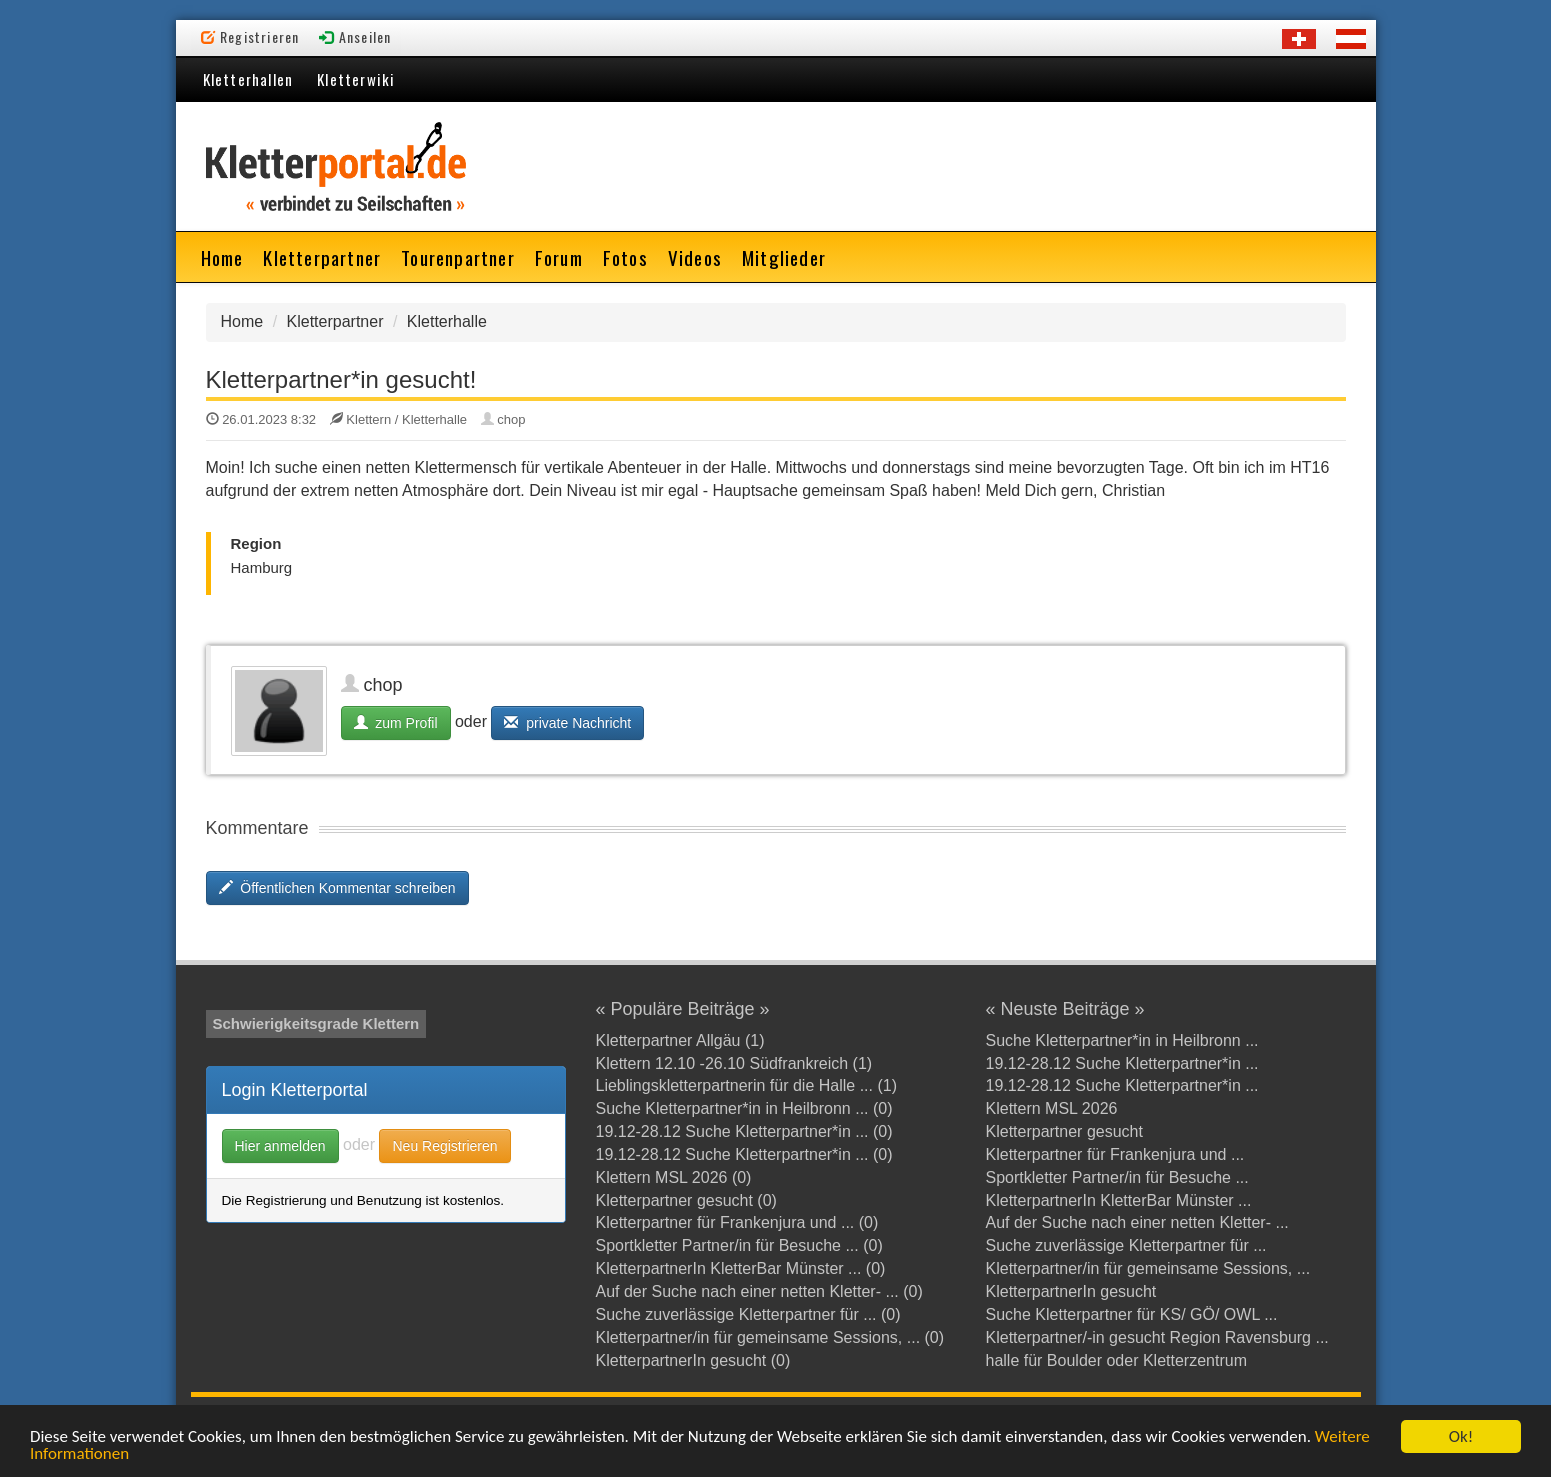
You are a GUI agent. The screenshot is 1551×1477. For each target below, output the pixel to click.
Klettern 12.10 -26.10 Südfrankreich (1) (734, 1063)
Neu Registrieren (444, 1146)
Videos (695, 257)
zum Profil (396, 723)
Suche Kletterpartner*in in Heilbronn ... (1122, 1040)
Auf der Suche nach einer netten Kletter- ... (1137, 1222)
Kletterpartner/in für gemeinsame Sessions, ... (1148, 1268)
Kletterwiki (356, 79)
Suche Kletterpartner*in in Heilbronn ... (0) (744, 1108)
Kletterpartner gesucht (1064, 1131)
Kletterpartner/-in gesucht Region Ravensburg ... (1157, 1337)
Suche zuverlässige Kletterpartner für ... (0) (748, 1314)
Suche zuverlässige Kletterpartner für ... (1126, 1245)
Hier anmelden (280, 1146)
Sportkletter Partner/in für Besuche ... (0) (739, 1245)
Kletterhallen (248, 79)
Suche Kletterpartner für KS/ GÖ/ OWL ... (1132, 1314)
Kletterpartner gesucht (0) (686, 1200)
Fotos (625, 257)
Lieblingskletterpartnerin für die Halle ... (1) (746, 1085)
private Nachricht (567, 723)
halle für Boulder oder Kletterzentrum (1116, 1360)
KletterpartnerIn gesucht (1071, 1291)
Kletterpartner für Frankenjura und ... (1115, 1154)
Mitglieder (784, 257)
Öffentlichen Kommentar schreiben (337, 888)
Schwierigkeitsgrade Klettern (316, 1023)
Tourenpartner (458, 257)
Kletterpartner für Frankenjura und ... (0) (737, 1222)
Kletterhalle (447, 321)
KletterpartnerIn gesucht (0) (693, 1360)
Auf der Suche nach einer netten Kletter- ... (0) (759, 1291)
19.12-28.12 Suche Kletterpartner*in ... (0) (744, 1131)
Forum (559, 257)
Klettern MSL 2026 (1052, 1108)
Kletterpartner (322, 257)
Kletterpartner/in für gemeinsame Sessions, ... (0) (770, 1337)
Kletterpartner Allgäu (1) (680, 1040)
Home (222, 257)
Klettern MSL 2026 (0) (674, 1177)
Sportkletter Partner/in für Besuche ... (1117, 1177)
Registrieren (250, 36)
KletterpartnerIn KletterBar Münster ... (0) (741, 1268)
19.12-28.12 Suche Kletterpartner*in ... (1122, 1063)
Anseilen (355, 36)
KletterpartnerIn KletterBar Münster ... (1119, 1200)
